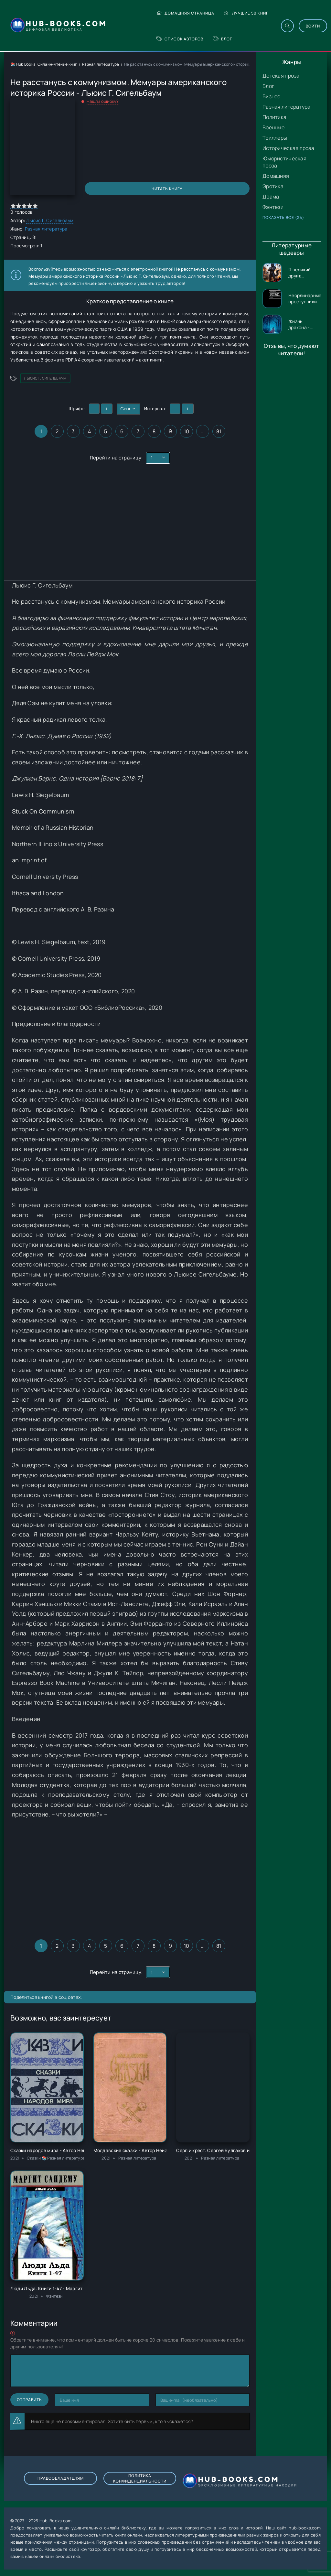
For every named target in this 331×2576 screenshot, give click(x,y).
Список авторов (180, 39)
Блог (222, 39)
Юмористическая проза (284, 162)
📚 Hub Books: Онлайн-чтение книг (43, 64)
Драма (270, 196)
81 (218, 431)
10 (186, 431)
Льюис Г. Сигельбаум (49, 220)
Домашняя (275, 175)
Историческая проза (288, 148)
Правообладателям (61, 2478)
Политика (274, 117)
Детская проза (281, 75)
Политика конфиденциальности (139, 2478)
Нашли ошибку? (103, 101)
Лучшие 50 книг (246, 13)
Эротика (272, 186)
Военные (273, 127)
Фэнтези (272, 206)
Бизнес (271, 96)
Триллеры (274, 137)
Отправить (29, 2399)
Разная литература (286, 106)
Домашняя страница (186, 13)
